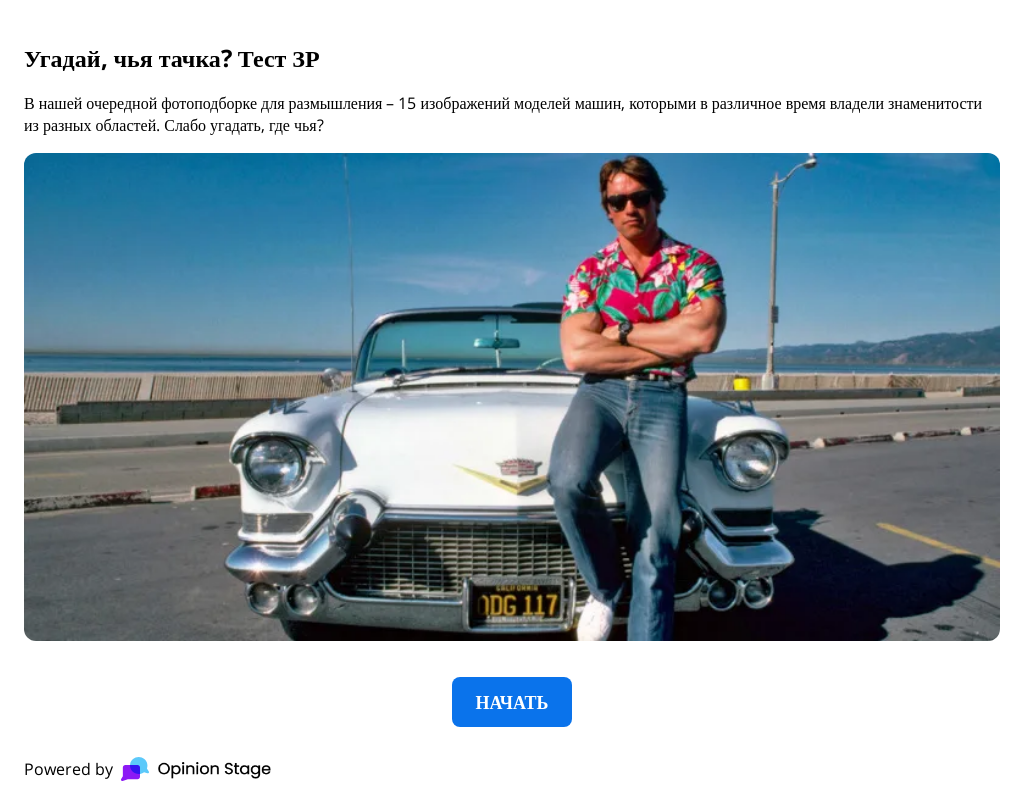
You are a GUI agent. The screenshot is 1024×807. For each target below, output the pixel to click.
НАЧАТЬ (512, 702)
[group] (512, 403)
